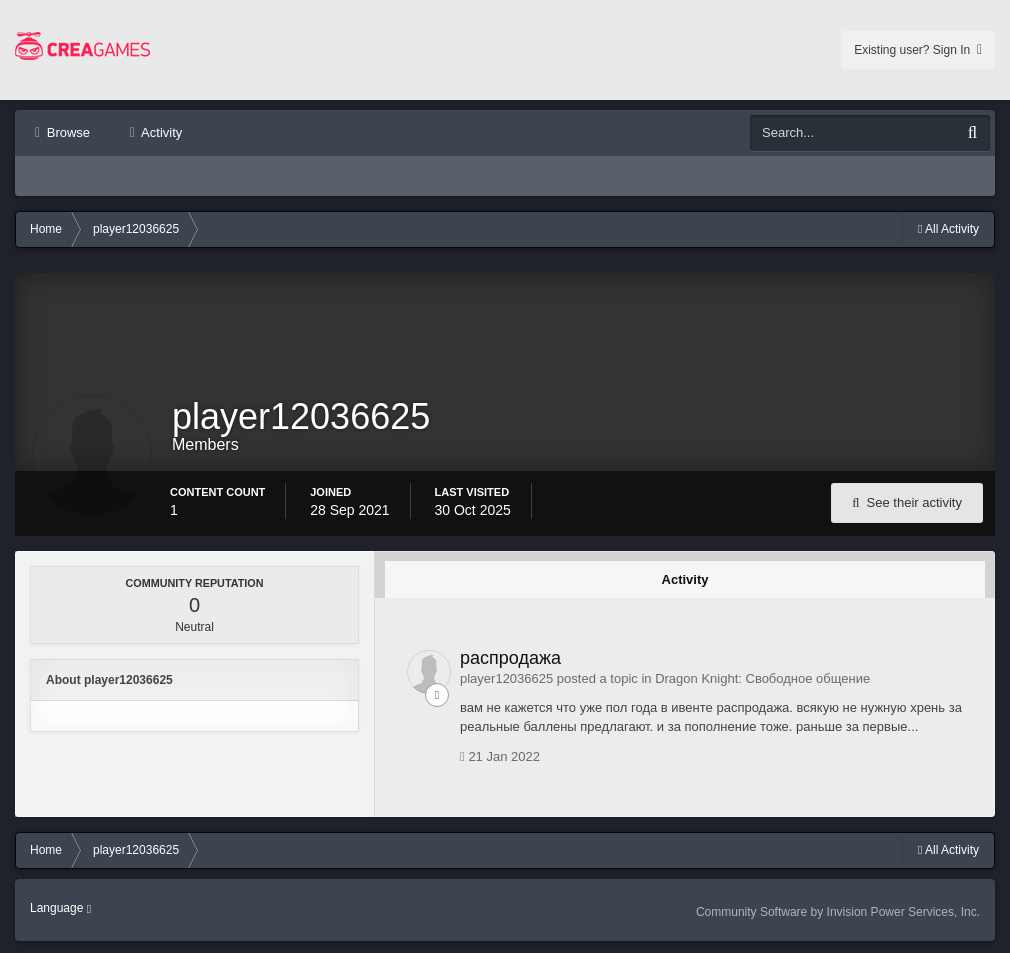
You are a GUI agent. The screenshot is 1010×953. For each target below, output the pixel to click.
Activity (160, 132)
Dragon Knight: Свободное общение (762, 680)
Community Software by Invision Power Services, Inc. (838, 914)
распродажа (510, 660)
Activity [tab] (685, 581)
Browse (66, 132)
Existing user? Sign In (918, 50)
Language (60, 910)
